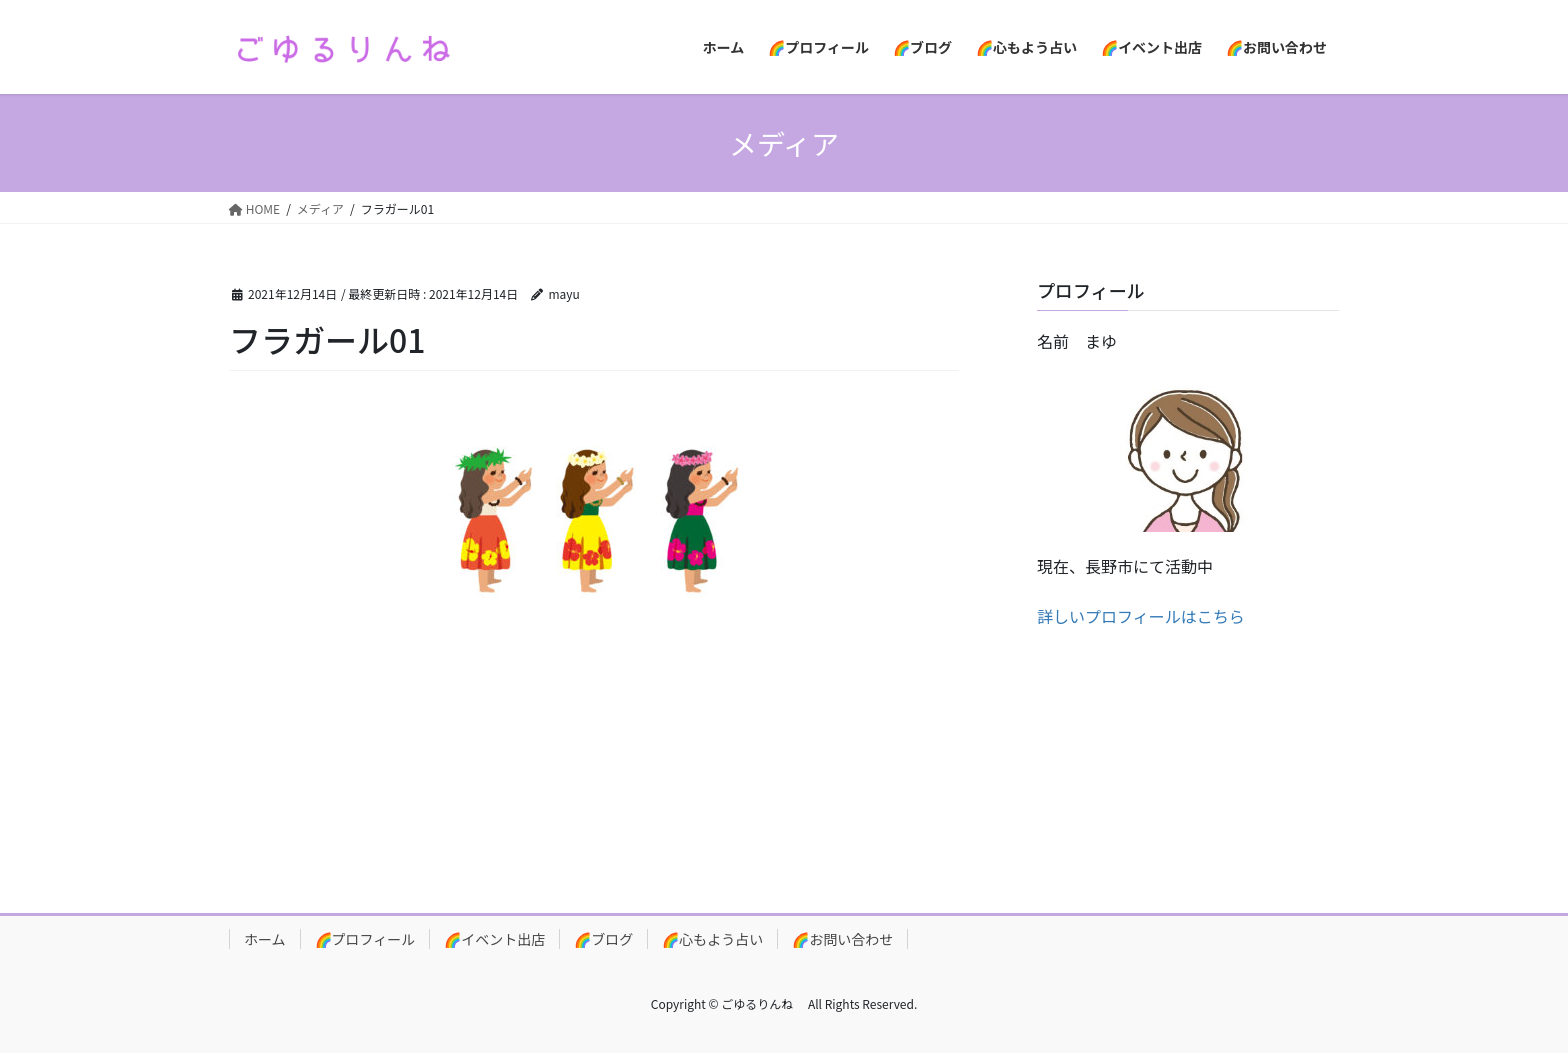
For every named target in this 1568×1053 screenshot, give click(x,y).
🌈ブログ (603, 939)
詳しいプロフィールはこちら (1141, 616)
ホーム (265, 939)
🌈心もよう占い (712, 939)
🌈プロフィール (365, 939)
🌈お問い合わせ (842, 939)
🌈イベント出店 (494, 939)
